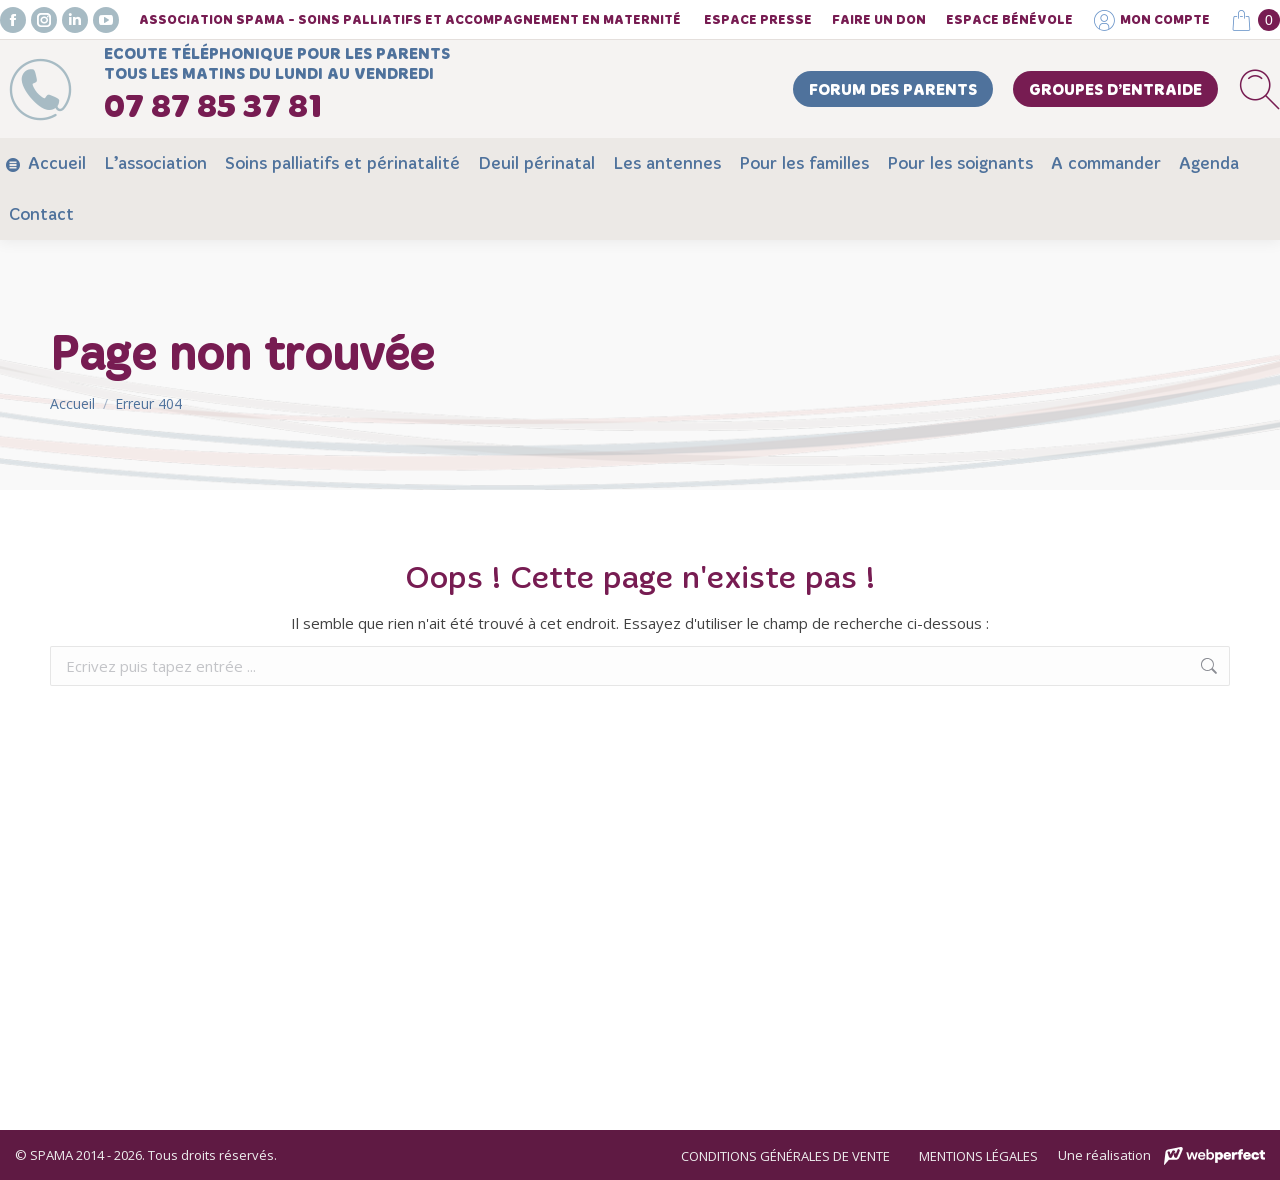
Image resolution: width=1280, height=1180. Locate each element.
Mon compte (1151, 20)
